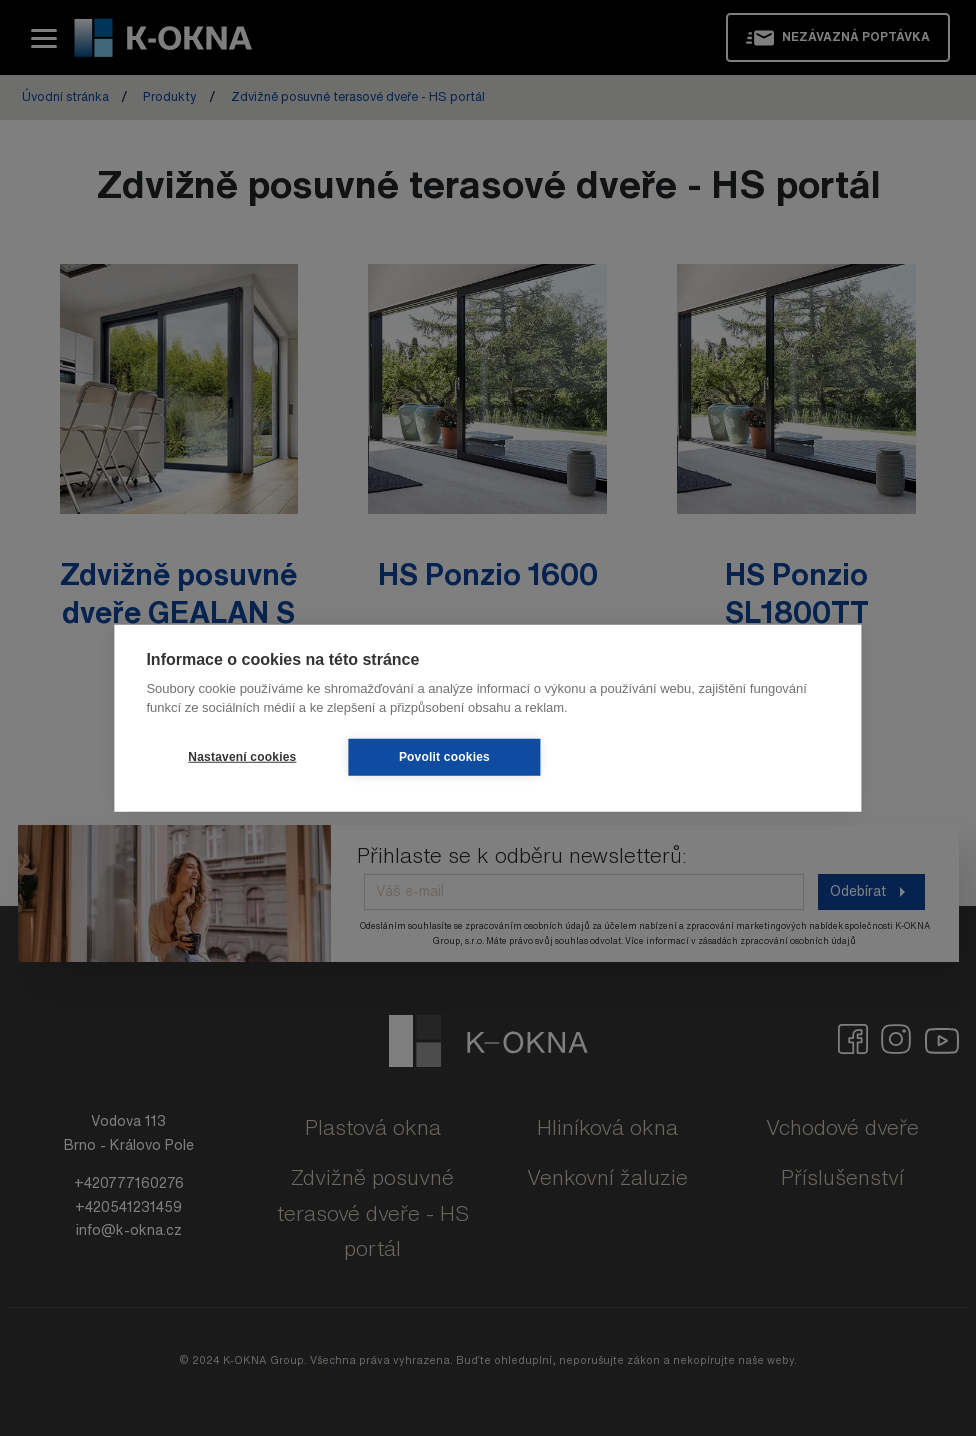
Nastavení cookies (242, 757)
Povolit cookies (444, 757)
